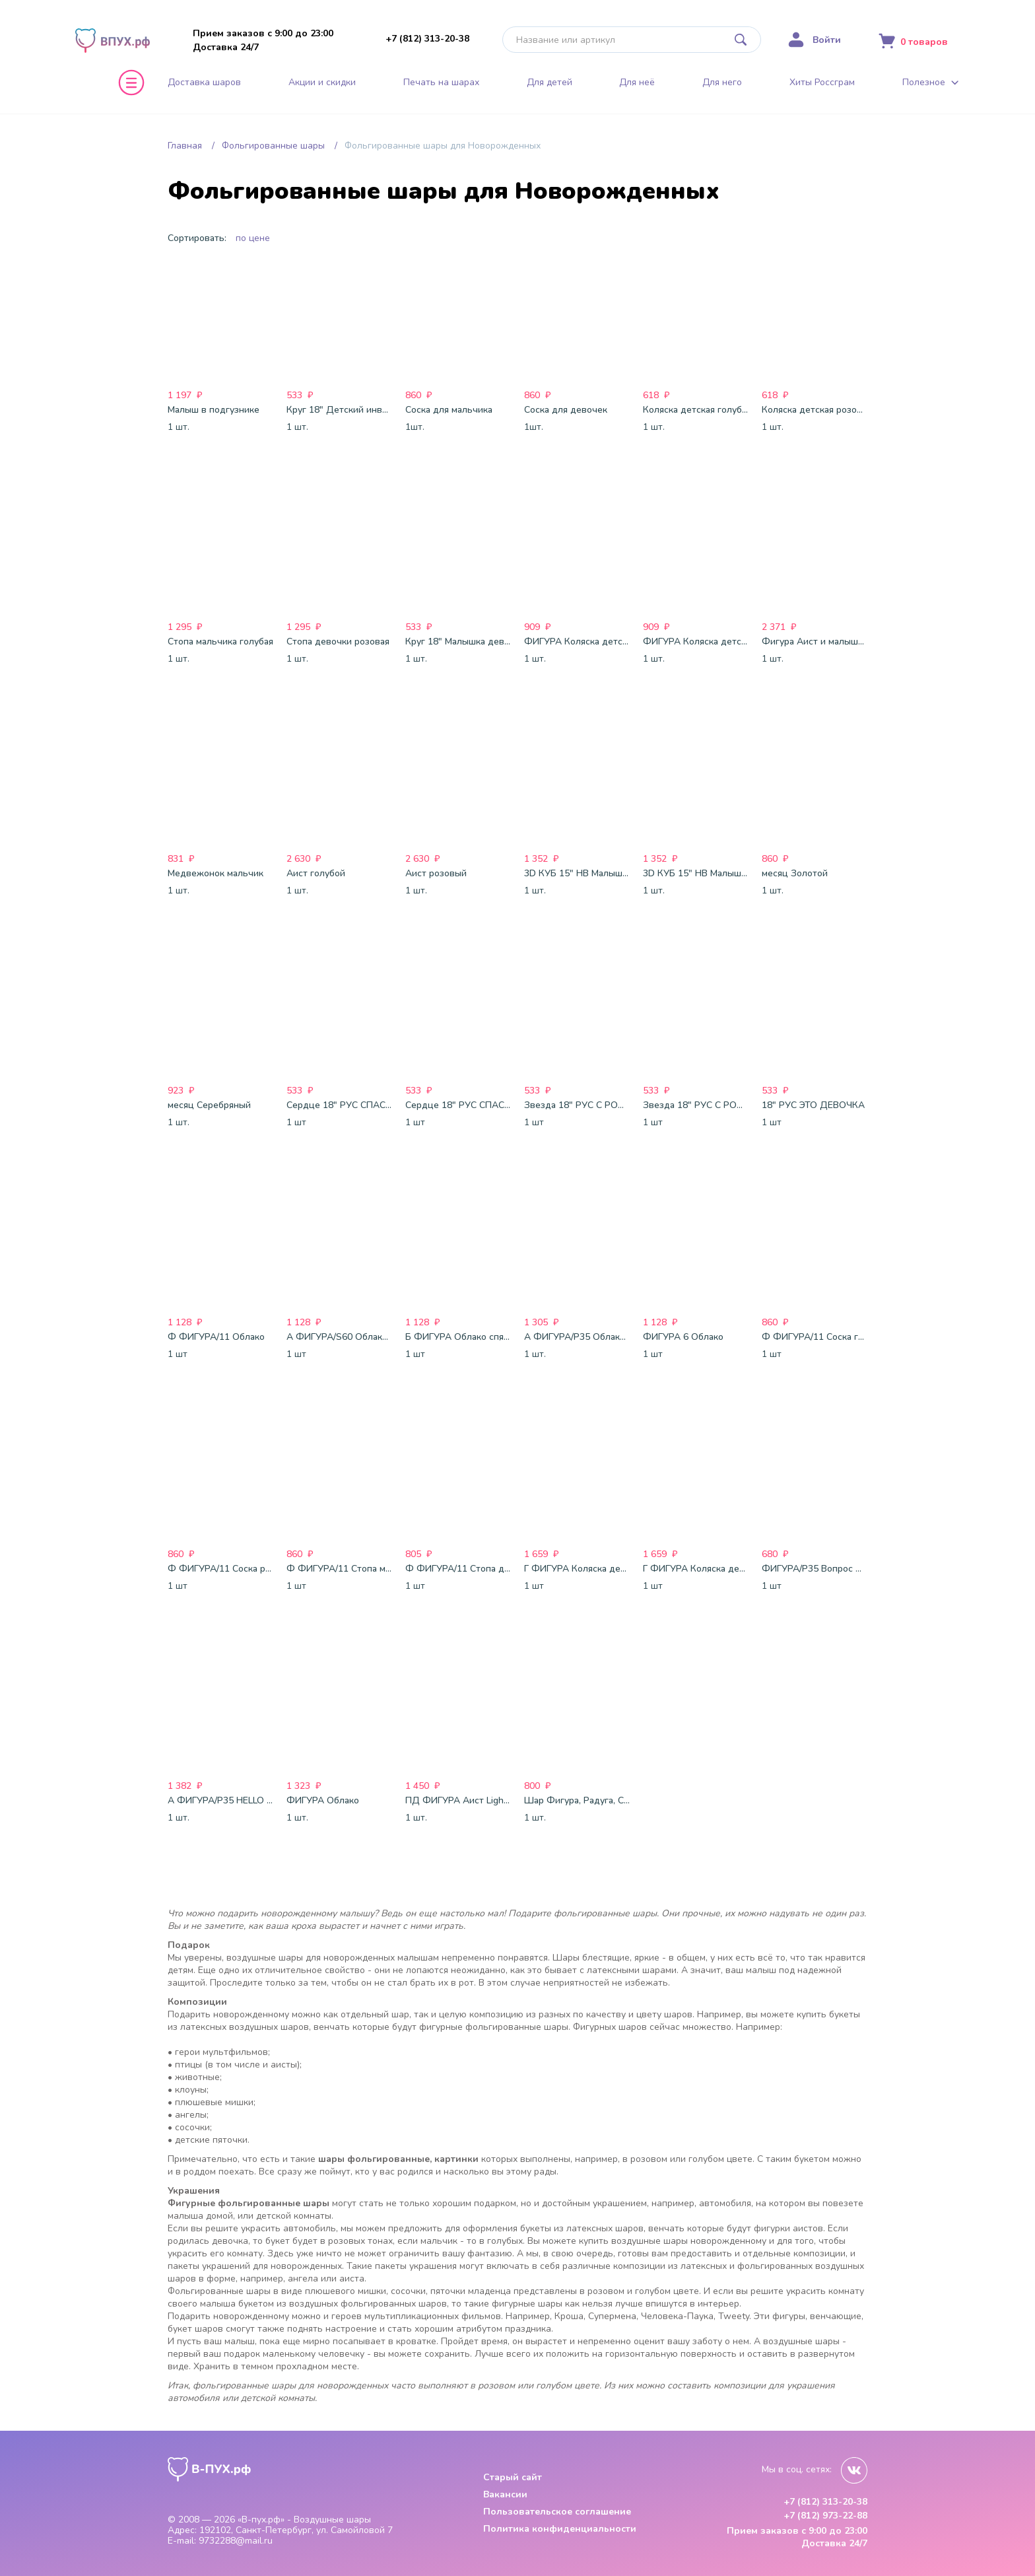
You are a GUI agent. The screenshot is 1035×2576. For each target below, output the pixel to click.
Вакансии (505, 2494)
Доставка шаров (204, 82)
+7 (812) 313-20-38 (427, 38)
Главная (185, 145)
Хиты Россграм (822, 82)
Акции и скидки (322, 82)
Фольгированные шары (273, 145)
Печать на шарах (441, 82)
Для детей (549, 82)
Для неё (637, 82)
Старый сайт (512, 2477)
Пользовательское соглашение (557, 2511)
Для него (722, 82)
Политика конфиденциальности (559, 2529)
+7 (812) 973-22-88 (825, 2516)
